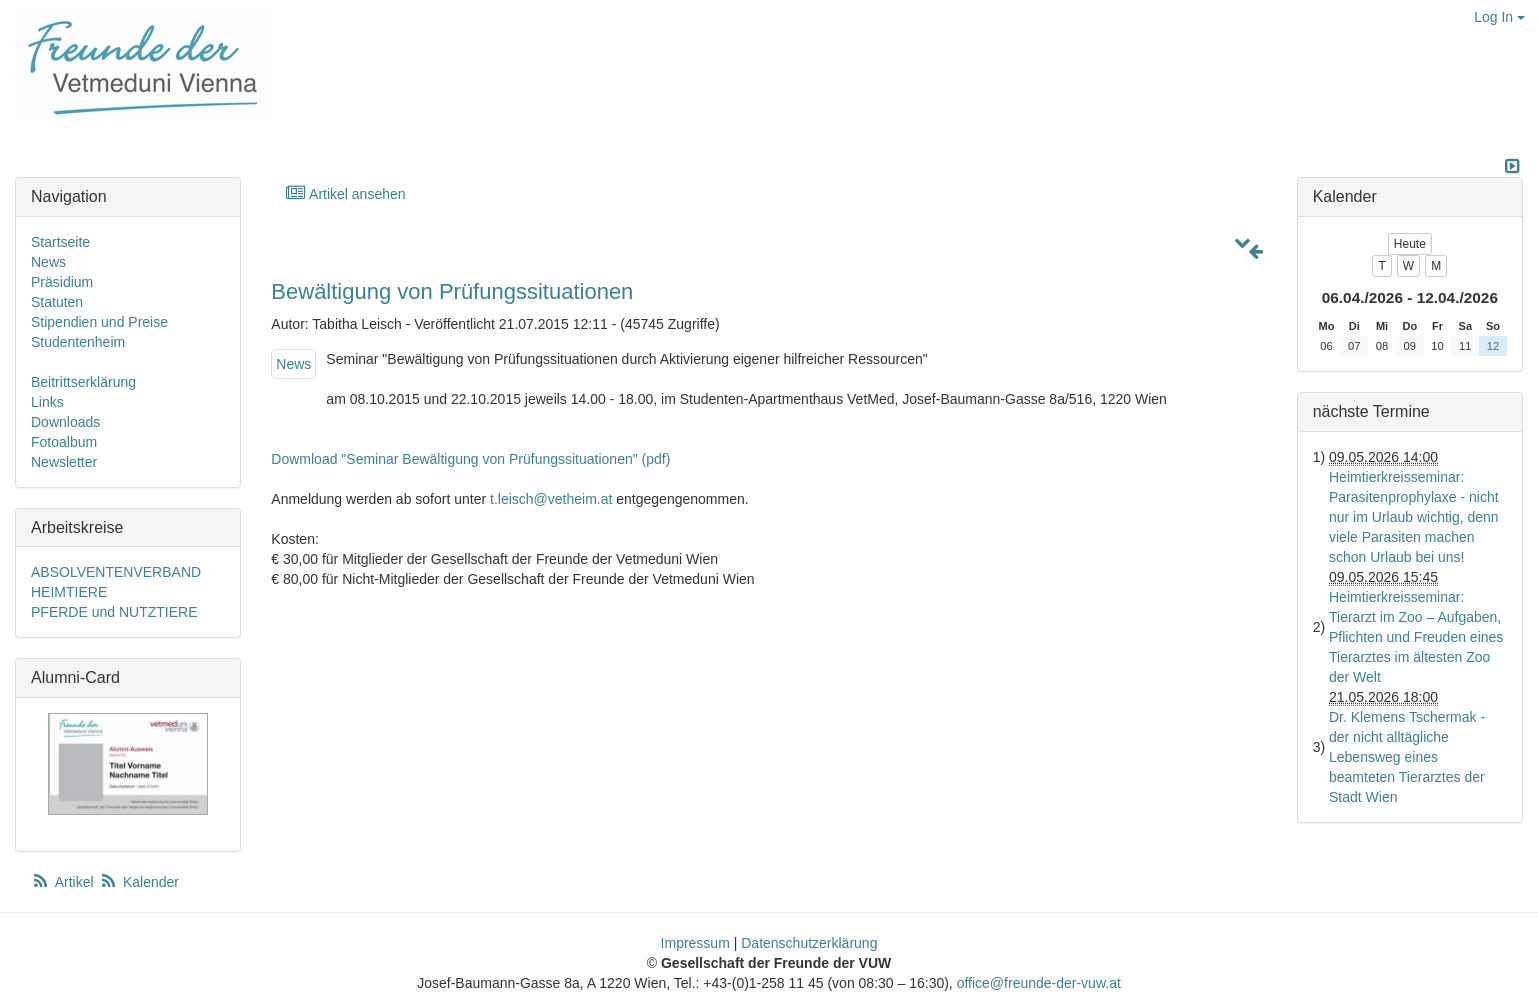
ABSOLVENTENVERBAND (116, 572)
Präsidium (62, 282)
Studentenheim (78, 342)
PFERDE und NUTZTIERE (114, 612)
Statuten (57, 302)
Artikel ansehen (344, 193)
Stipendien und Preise (99, 322)
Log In (1499, 17)
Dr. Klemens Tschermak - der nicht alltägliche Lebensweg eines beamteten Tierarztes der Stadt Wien (1407, 757)
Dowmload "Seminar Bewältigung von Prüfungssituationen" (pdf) (470, 459)
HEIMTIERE (69, 592)
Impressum (695, 943)
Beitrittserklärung (83, 382)
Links (47, 402)
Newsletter (64, 462)
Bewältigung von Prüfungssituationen (452, 291)
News (293, 364)
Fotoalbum (64, 442)
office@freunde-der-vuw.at (1039, 983)
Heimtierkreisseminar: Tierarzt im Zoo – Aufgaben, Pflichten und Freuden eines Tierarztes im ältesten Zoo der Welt (1416, 637)
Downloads (65, 422)
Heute (1410, 244)
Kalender (139, 882)
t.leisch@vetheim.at (551, 499)
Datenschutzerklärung (809, 943)
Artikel (64, 882)
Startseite (60, 242)
